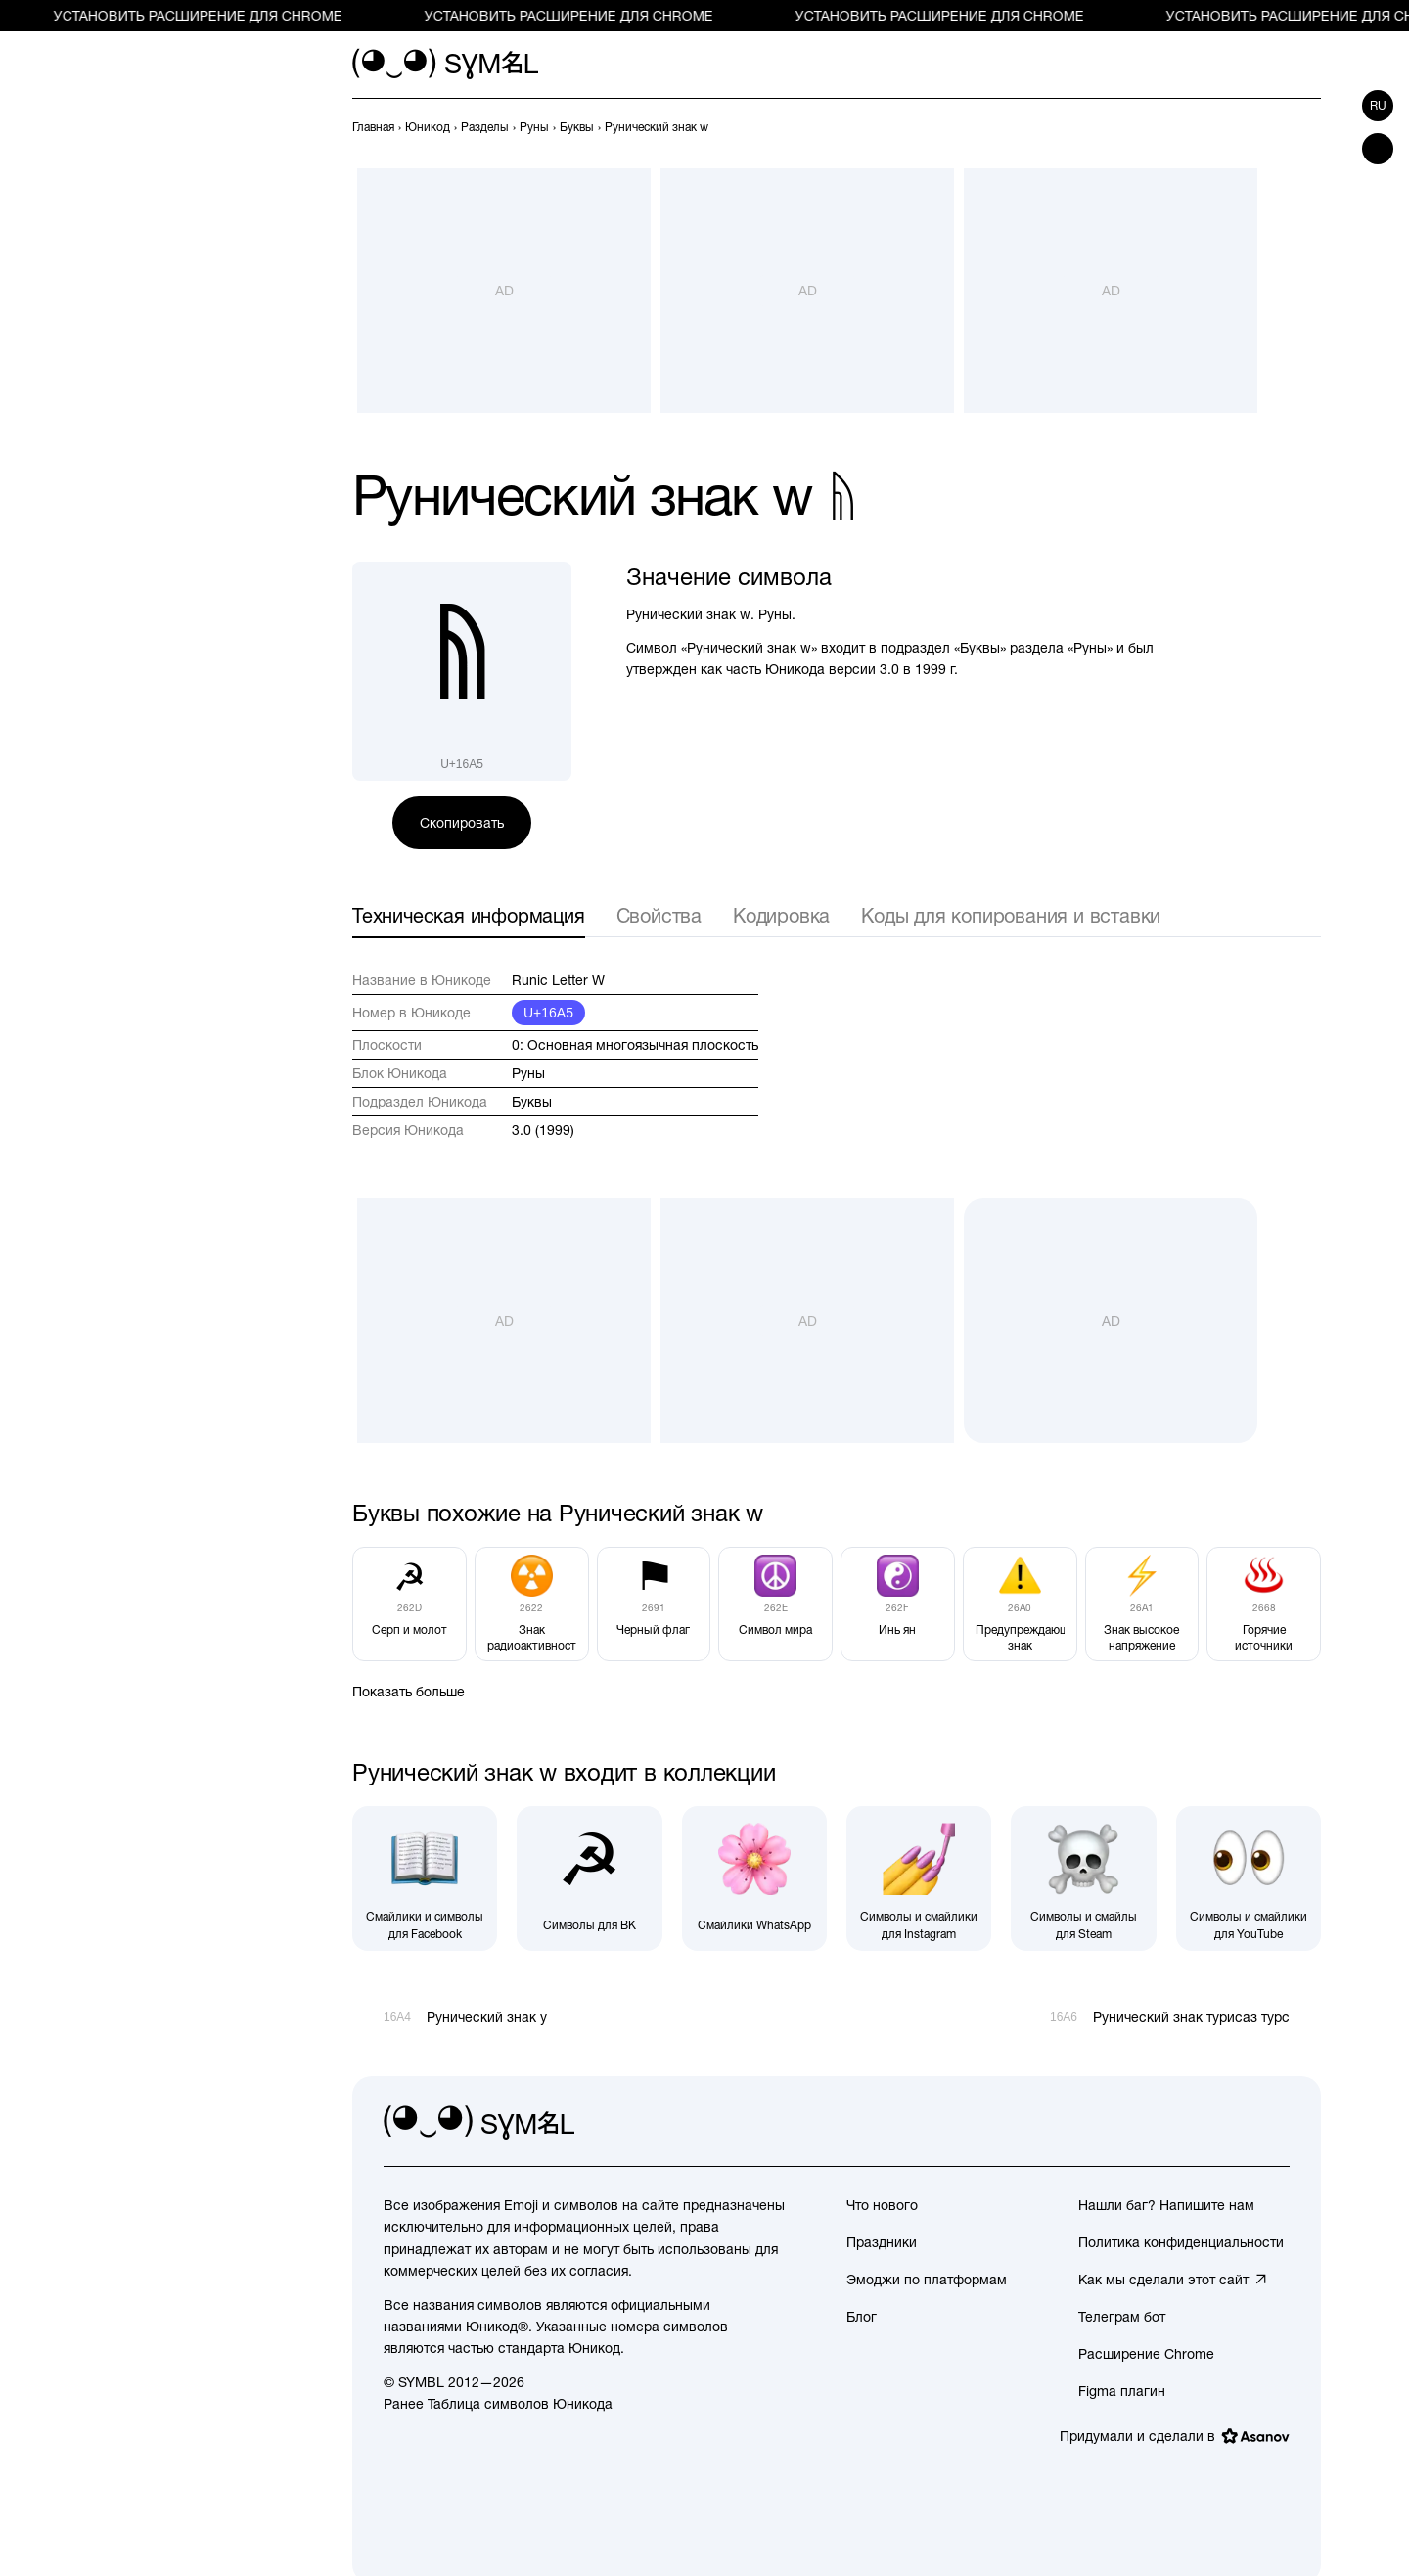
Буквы (532, 1101)
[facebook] (1274, 2123)
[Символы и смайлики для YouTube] (1248, 1878)
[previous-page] (373, 127)
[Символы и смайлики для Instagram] (918, 1878)
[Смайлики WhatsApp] (754, 1878)
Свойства (659, 915)
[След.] (1309, 127)
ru (1378, 106)
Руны (528, 1073)
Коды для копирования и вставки (1010, 915)
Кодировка (781, 915)
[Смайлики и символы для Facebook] (424, 1878)
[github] (1231, 2123)
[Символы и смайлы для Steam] (1083, 1878)
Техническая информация (468, 915)
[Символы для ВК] (589, 1878)
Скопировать (462, 823)
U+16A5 (548, 1012)
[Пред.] (1274, 127)
